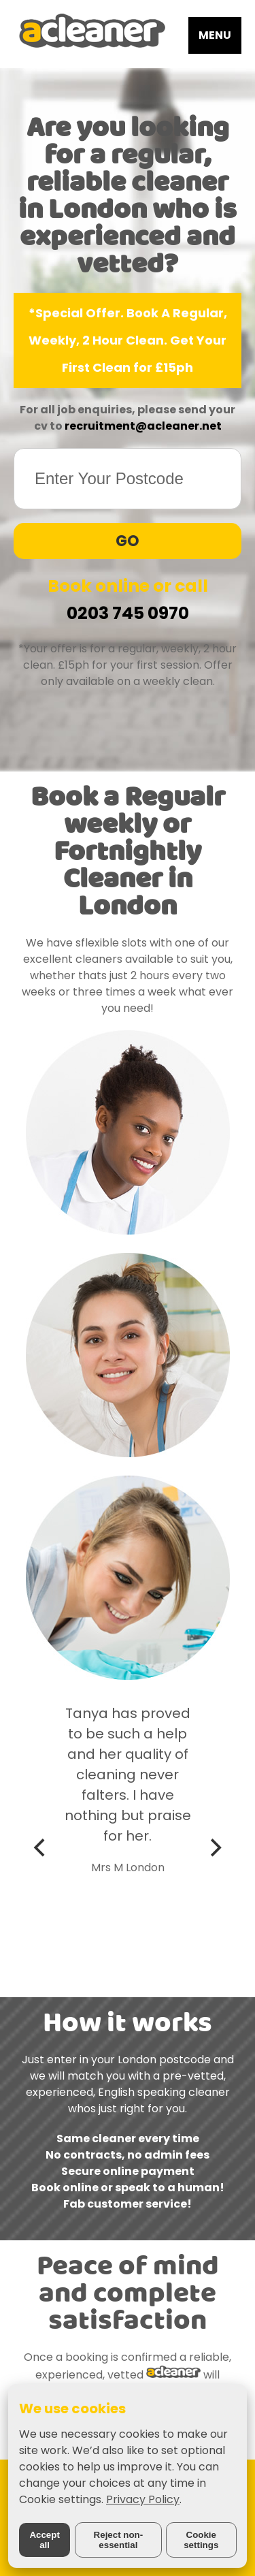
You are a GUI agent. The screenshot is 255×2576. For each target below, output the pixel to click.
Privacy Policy (143, 2499)
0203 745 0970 (128, 613)
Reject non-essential (118, 2540)
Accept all (44, 2540)
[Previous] (41, 1847)
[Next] (214, 1847)
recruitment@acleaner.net (143, 426)
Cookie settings (201, 2540)
